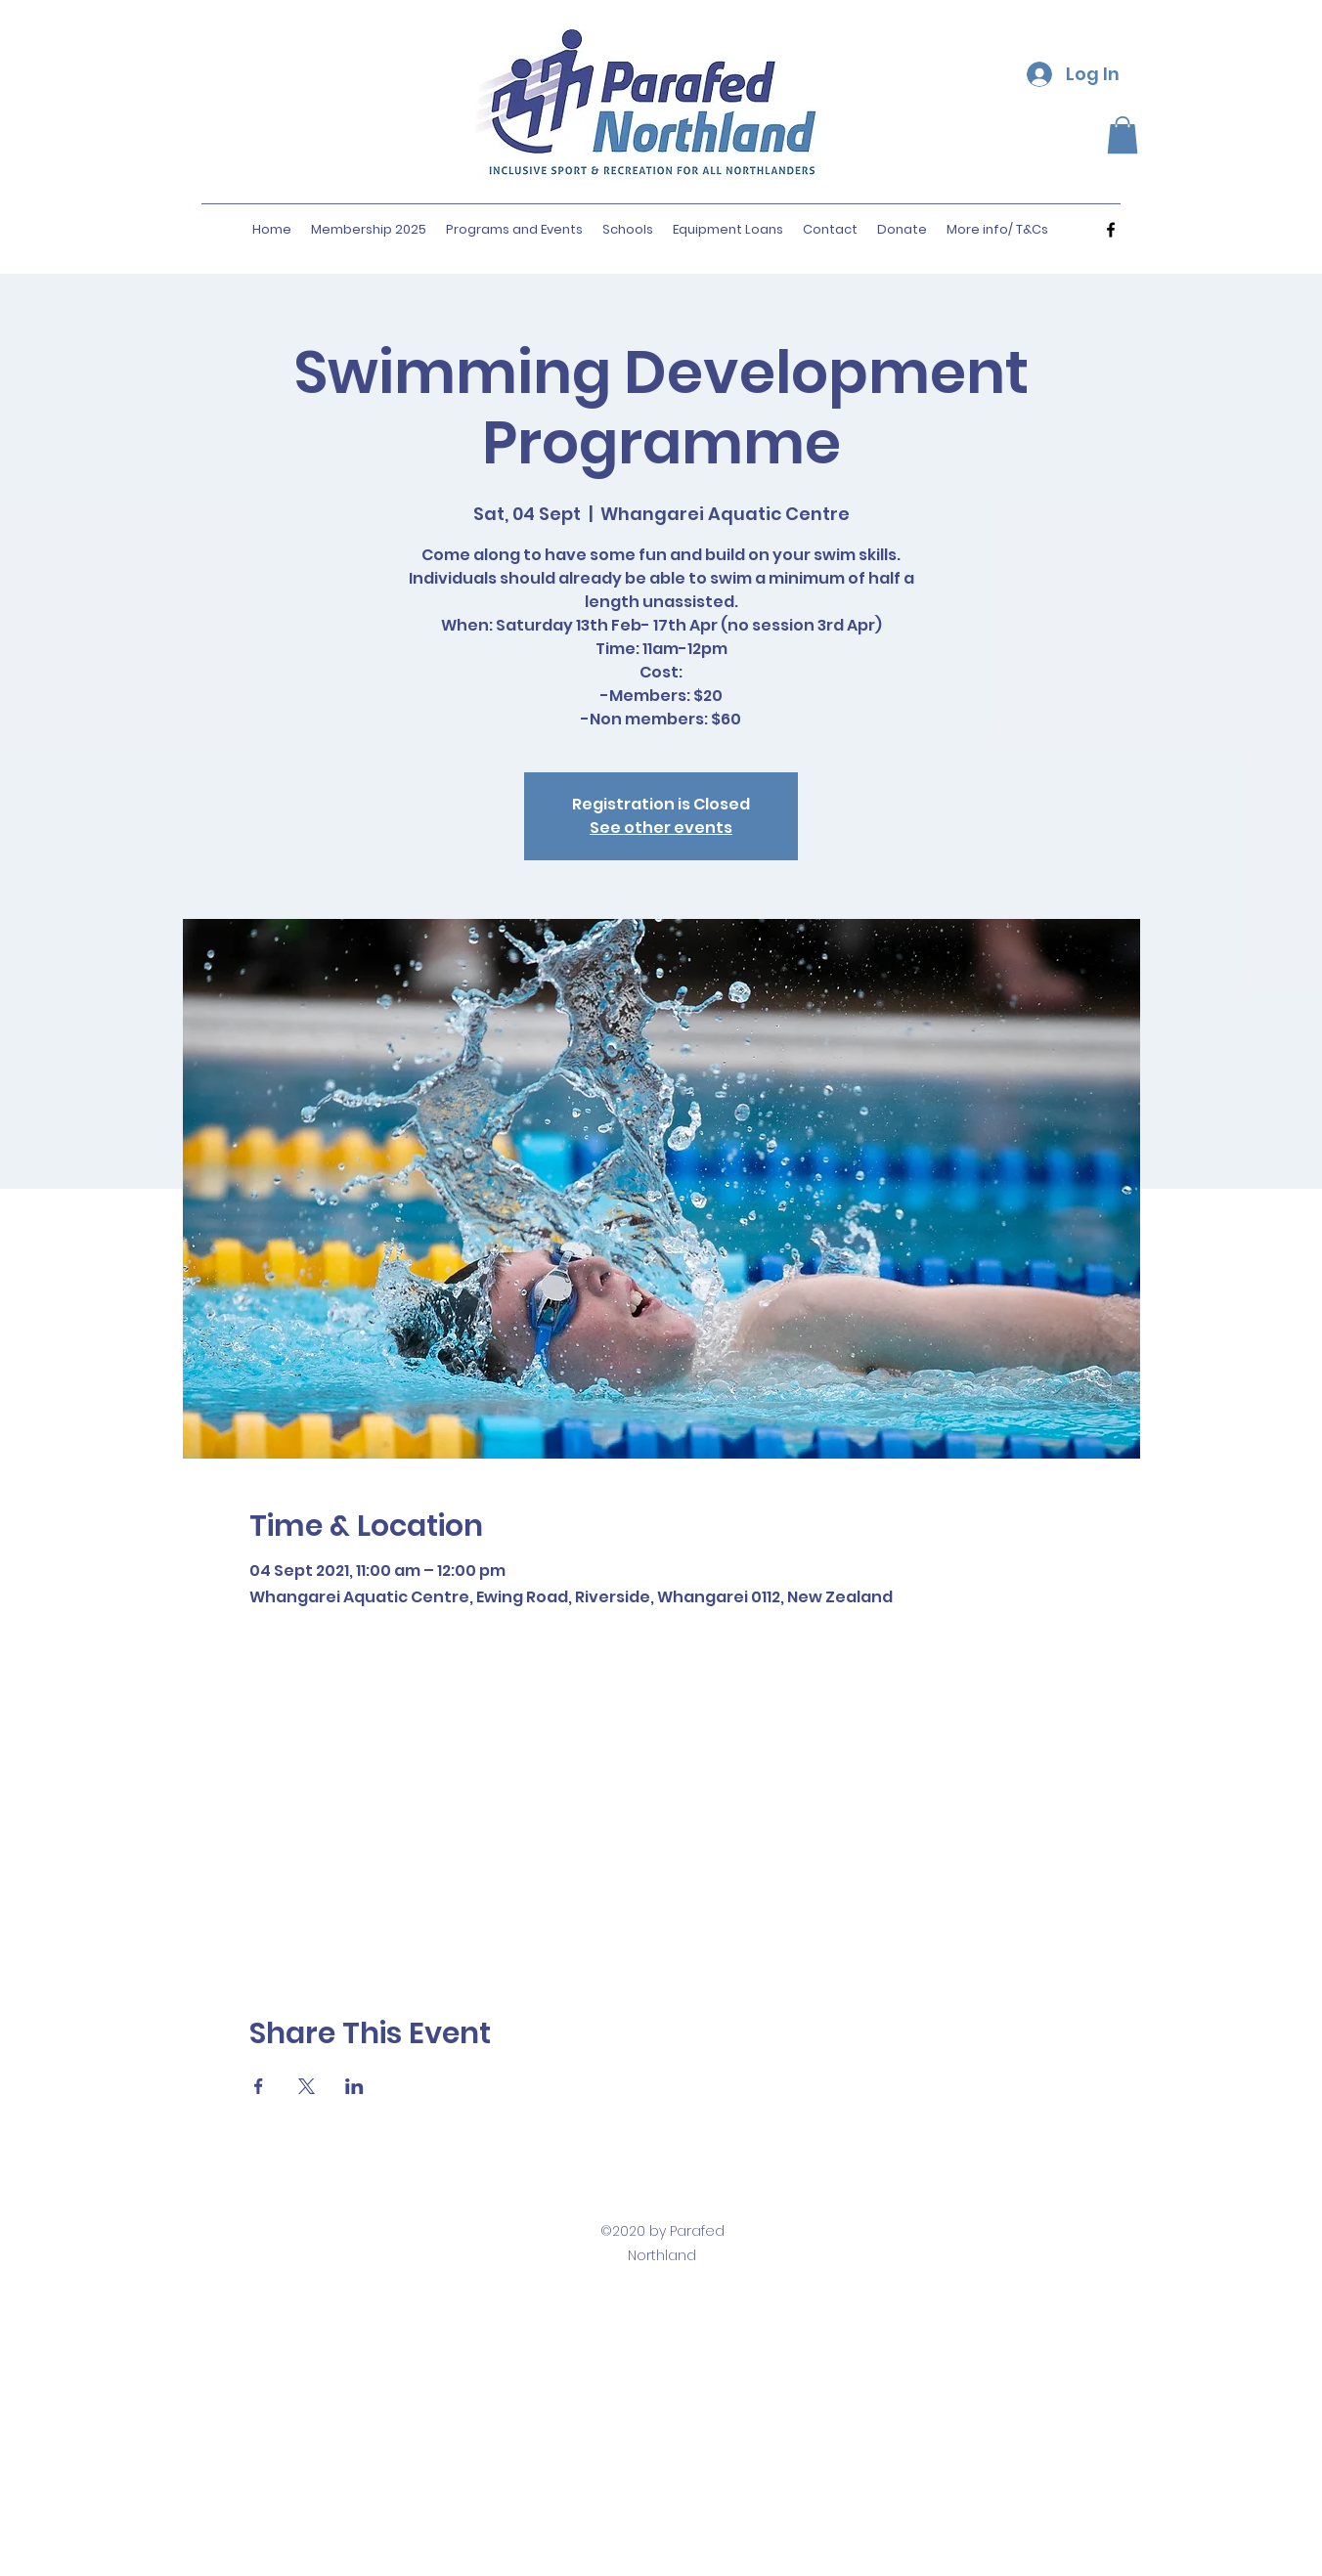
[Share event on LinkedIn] (354, 2086)
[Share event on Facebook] (258, 2086)
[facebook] (1111, 230)
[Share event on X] (306, 2086)
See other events (661, 827)
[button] (1122, 134)
